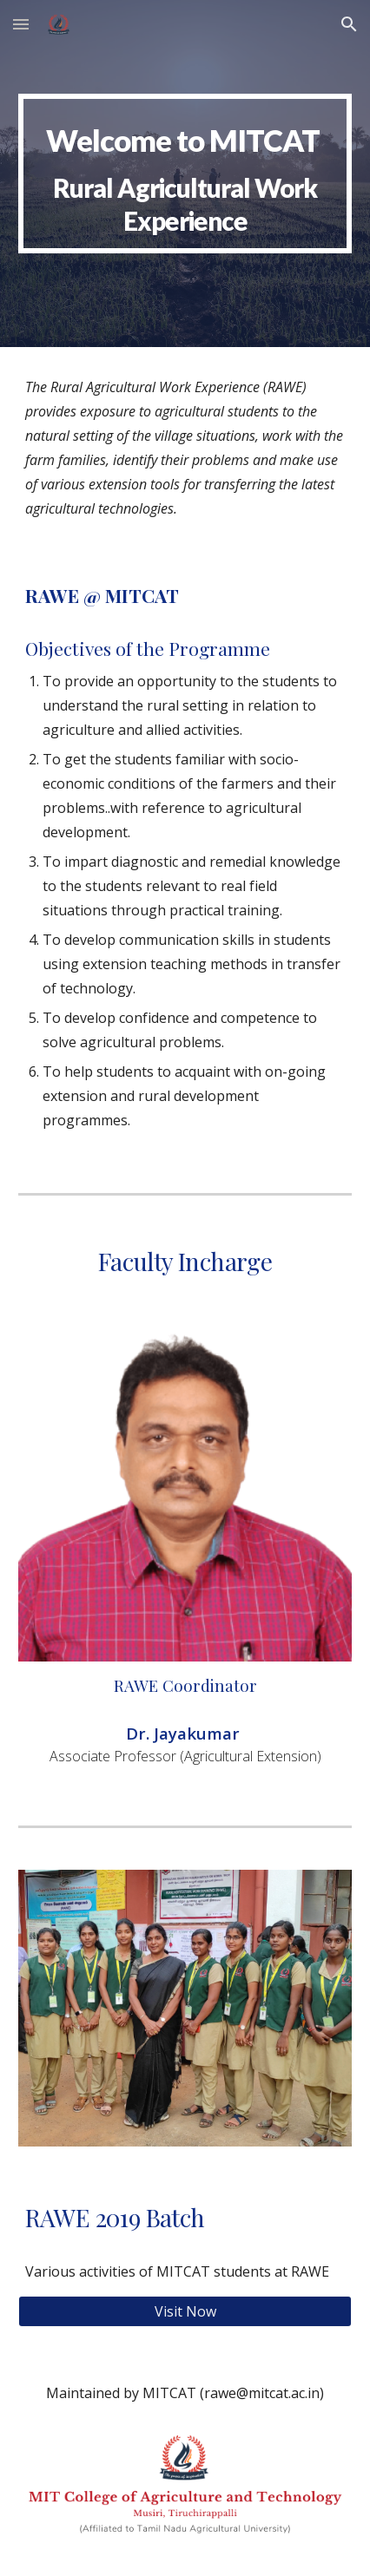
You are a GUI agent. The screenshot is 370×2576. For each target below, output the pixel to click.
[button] (21, 24)
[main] (185, 173)
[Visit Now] (185, 2311)
